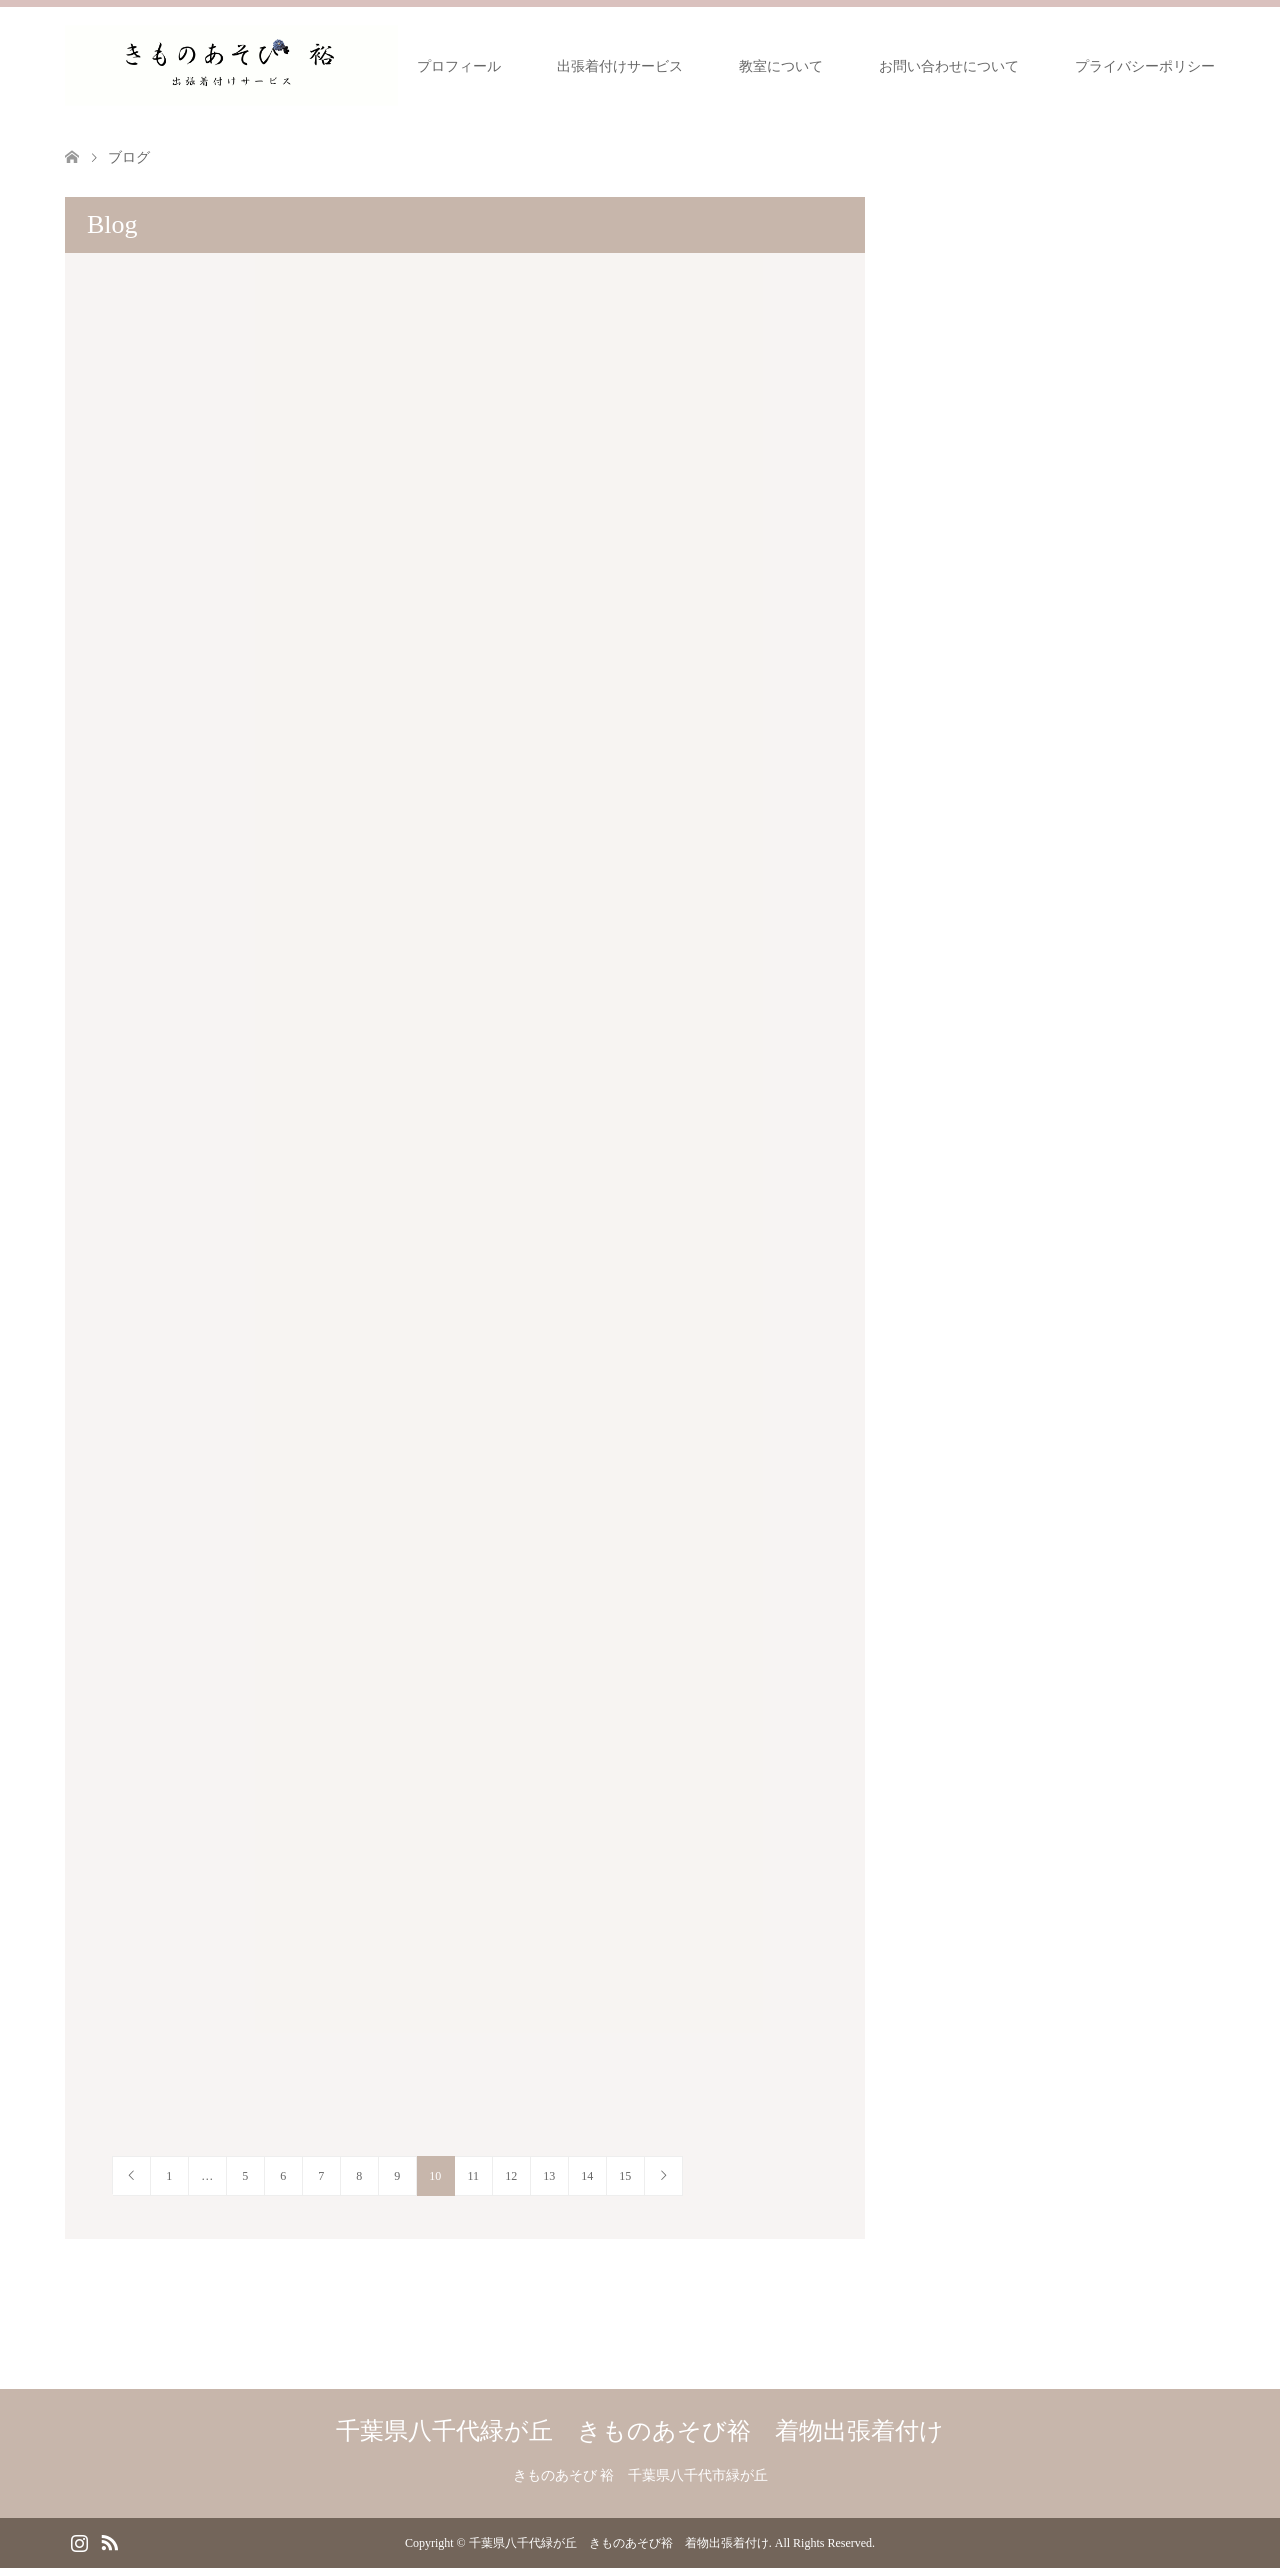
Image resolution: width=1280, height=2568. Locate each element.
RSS (109, 2541)
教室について (781, 66)
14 (587, 2176)
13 (549, 2176)
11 (473, 2176)
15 (625, 2176)
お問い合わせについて (949, 66)
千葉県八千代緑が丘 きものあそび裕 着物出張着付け (640, 2431)
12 (511, 2176)
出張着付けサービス (620, 66)
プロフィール (459, 66)
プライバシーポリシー (1145, 66)
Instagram (79, 2541)
